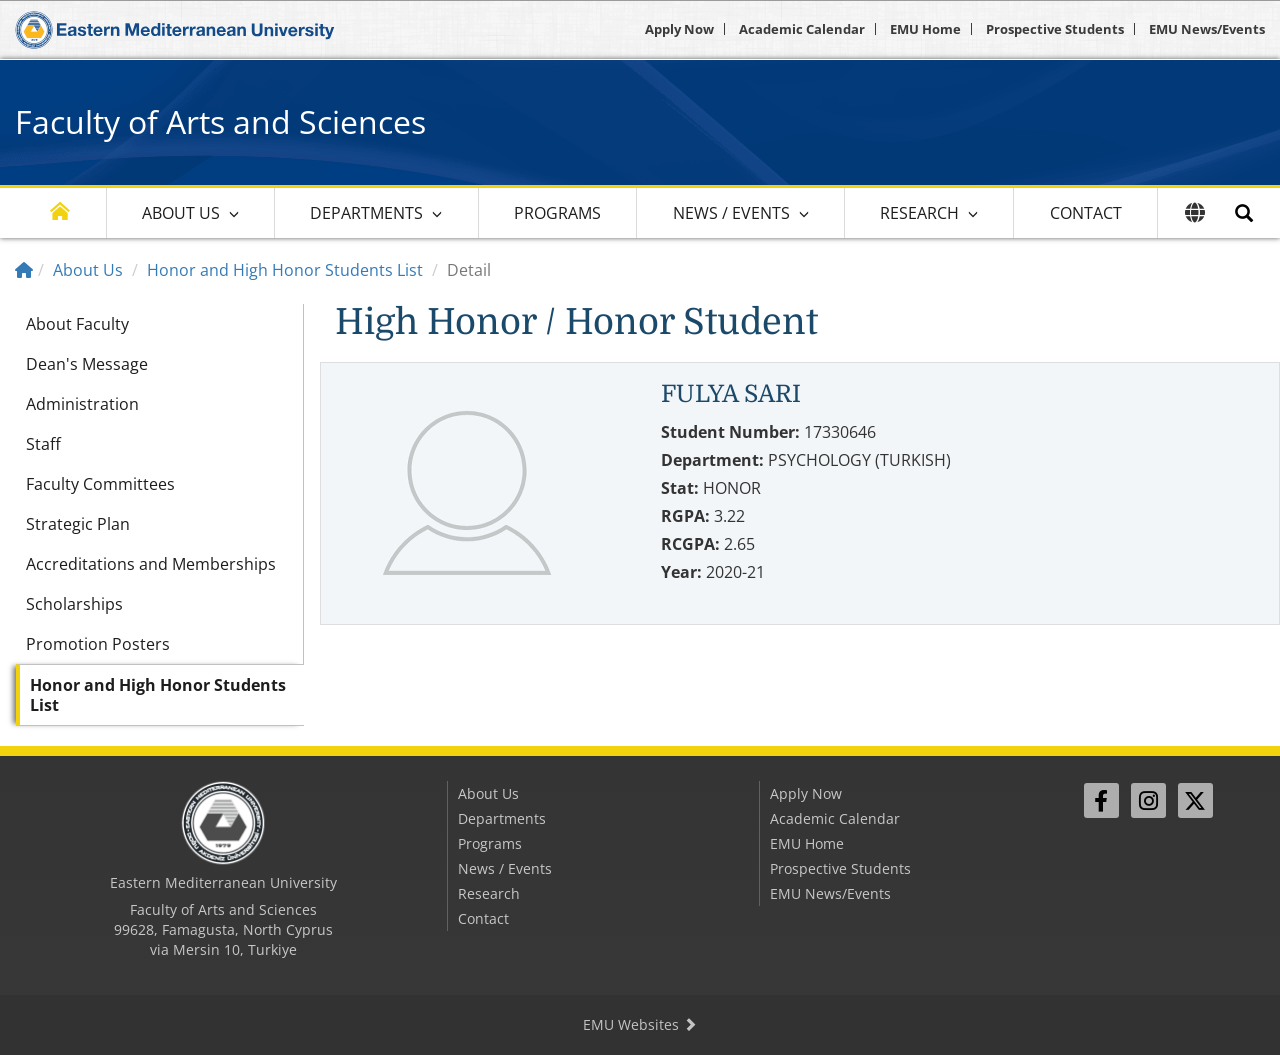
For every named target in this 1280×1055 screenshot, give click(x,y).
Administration (82, 404)
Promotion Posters (98, 644)
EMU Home (925, 29)
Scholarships (74, 604)
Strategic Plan (78, 524)
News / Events (731, 213)
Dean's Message (87, 364)
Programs (557, 213)
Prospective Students (1055, 29)
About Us (181, 213)
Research (919, 213)
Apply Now (679, 29)
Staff (43, 444)
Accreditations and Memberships (151, 564)
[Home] (24, 270)
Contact (1086, 213)
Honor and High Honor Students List (285, 270)
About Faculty (77, 324)
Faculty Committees (100, 484)
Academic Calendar (802, 29)
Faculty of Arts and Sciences (220, 121)
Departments (366, 213)
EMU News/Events (1207, 29)
